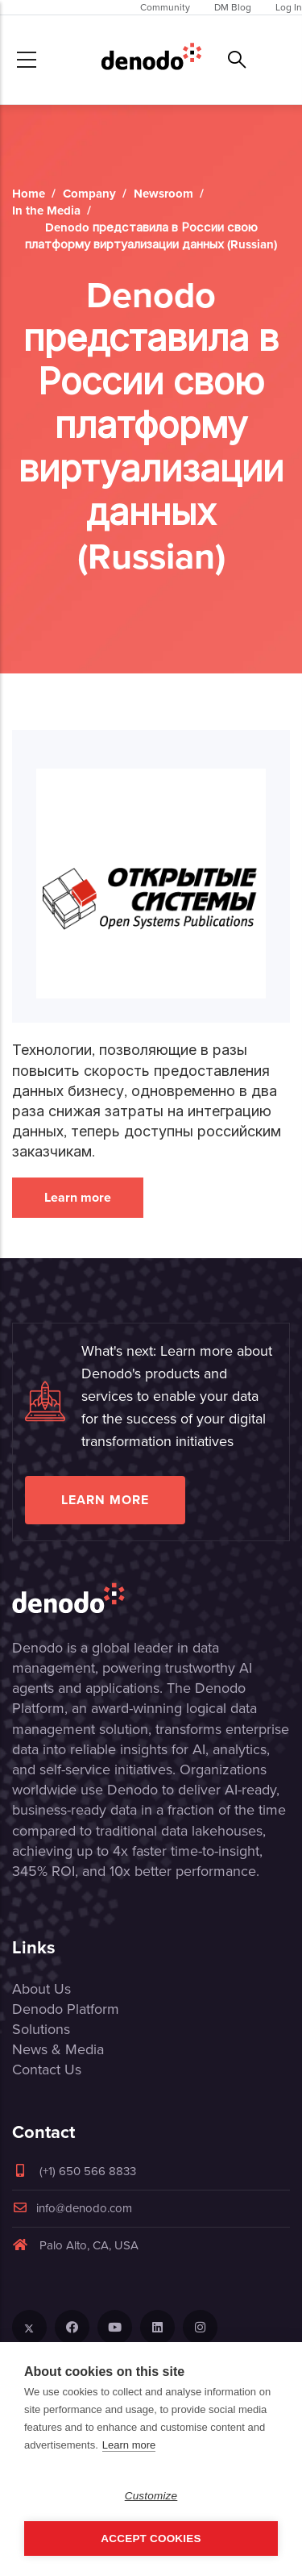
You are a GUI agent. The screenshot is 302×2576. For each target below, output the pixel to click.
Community (165, 7)
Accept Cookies (151, 2538)
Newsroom (163, 193)
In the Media (46, 210)
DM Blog (232, 7)
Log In (288, 7)
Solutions (41, 2029)
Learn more (77, 1197)
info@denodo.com (72, 2208)
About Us (41, 1988)
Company (89, 193)
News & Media (58, 2049)
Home (28, 193)
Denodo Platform (65, 2009)
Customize (151, 2496)
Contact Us (46, 2069)
